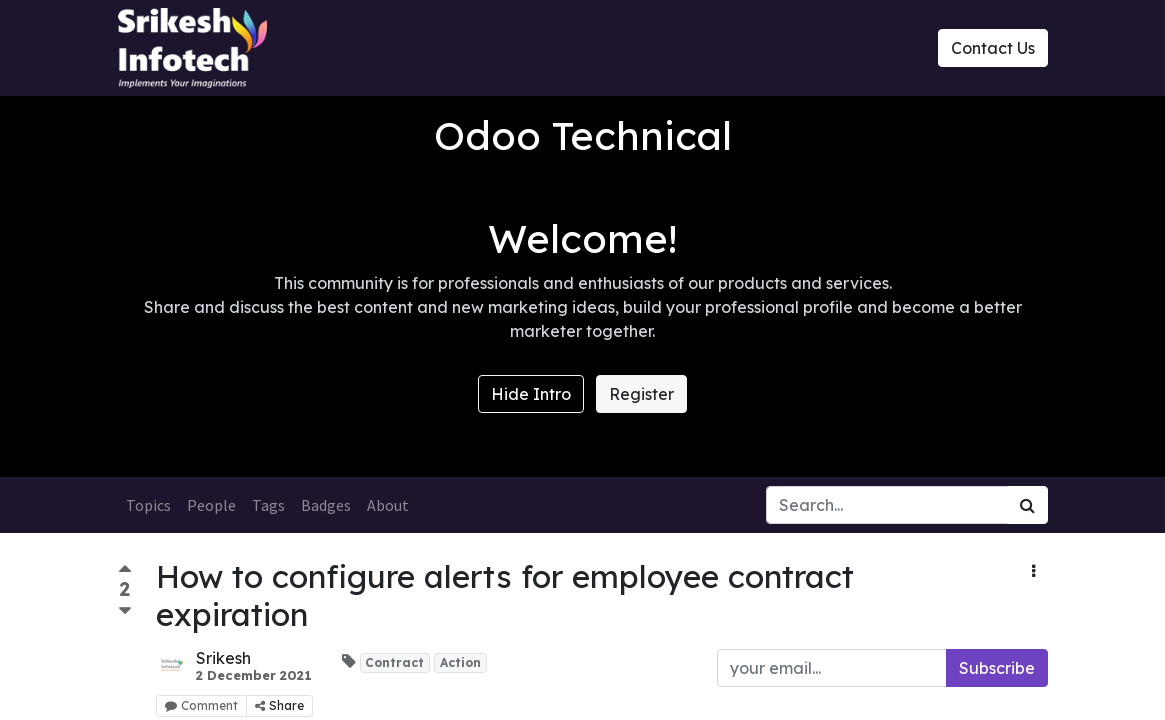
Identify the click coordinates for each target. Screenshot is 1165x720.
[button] (1033, 571)
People (211, 505)
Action (460, 662)
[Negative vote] (125, 611)
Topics (148, 505)
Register (641, 394)
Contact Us (993, 48)
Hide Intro (531, 394)
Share (279, 705)
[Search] (1027, 505)
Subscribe (997, 668)
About (388, 505)
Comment (201, 705)
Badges (326, 505)
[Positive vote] (125, 571)
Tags (268, 505)
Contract (394, 662)
